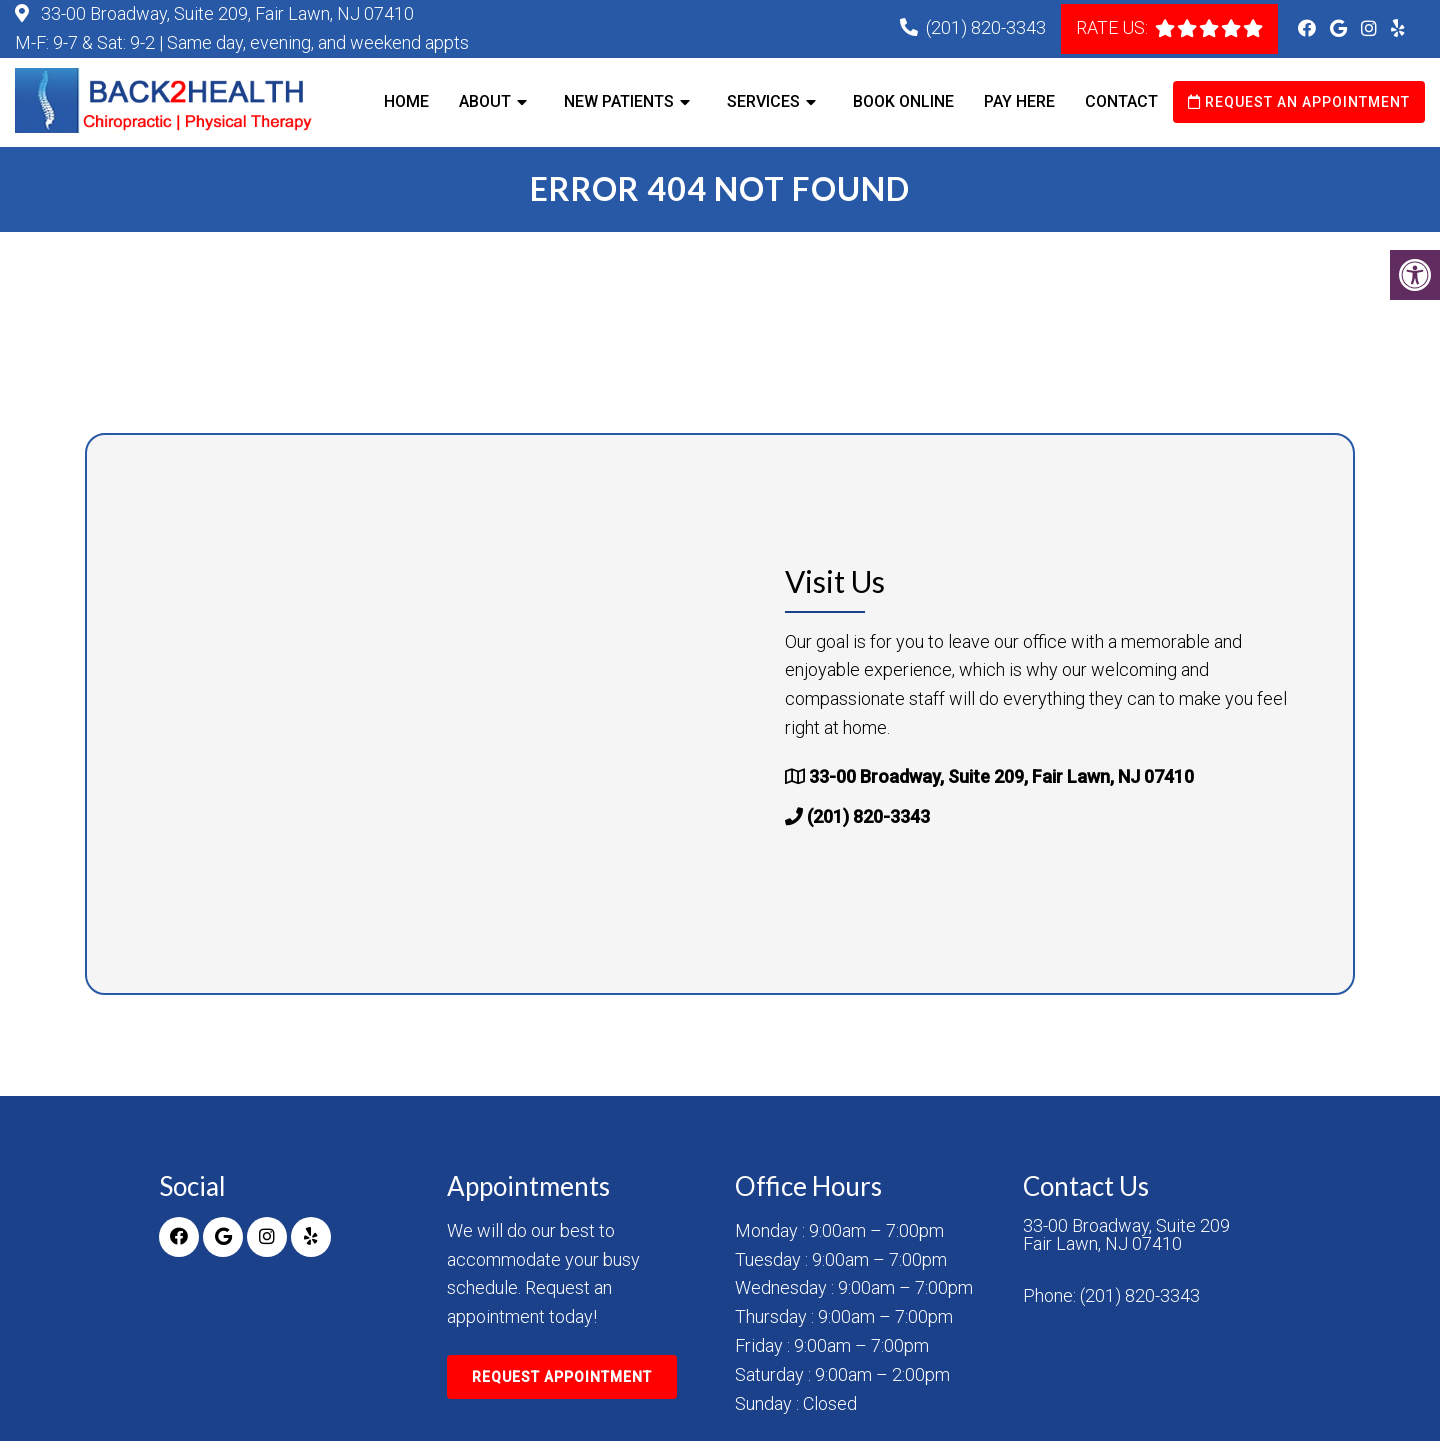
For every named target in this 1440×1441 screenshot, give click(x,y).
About (485, 101)
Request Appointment (562, 1377)
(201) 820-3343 (986, 27)
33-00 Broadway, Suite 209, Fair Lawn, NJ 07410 (225, 13)
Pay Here (1019, 101)
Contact (1121, 101)
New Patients (619, 101)
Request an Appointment (1299, 102)
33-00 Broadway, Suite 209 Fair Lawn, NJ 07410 (1126, 1235)
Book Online (903, 101)
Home (406, 101)
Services (763, 101)
